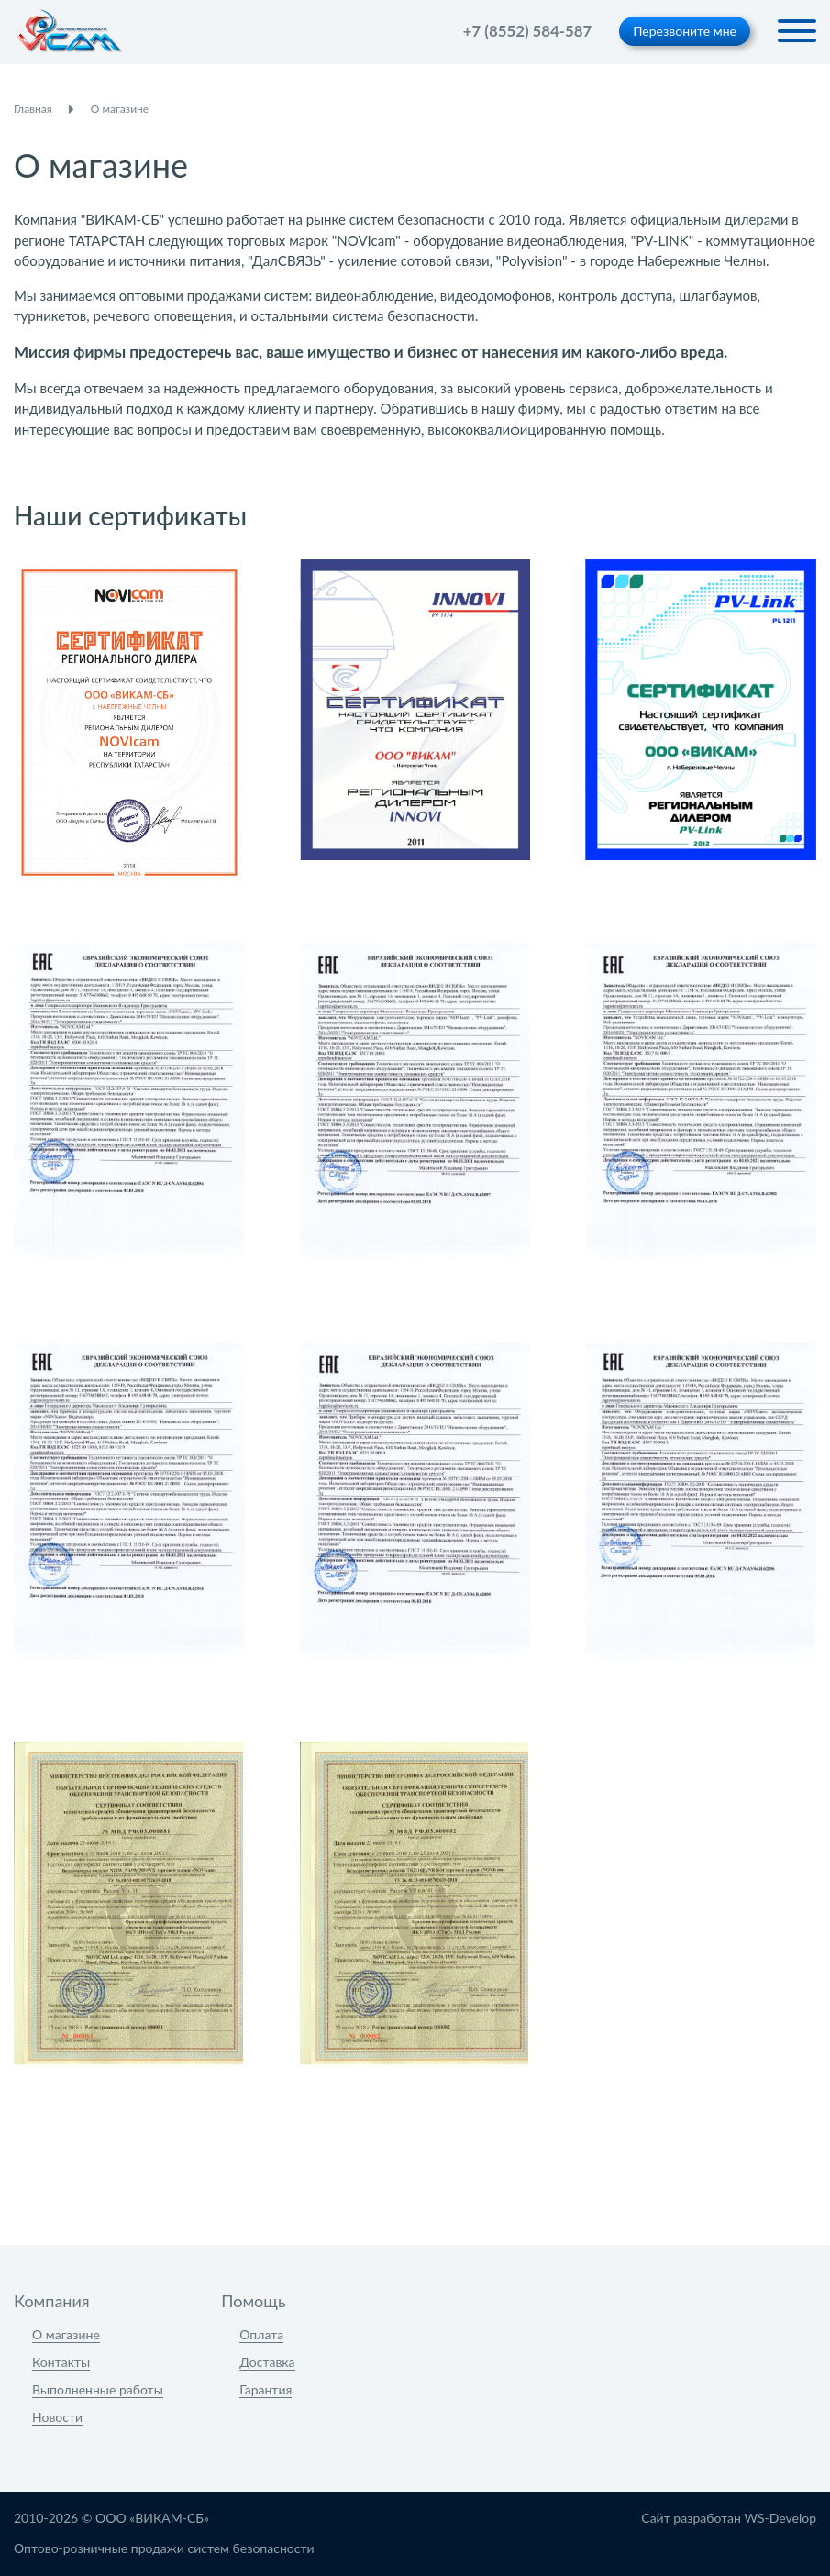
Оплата (261, 2334)
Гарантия (265, 2389)
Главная (33, 109)
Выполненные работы (97, 2389)
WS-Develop (780, 2518)
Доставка (266, 2362)
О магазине (66, 2334)
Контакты (61, 2362)
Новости (57, 2417)
